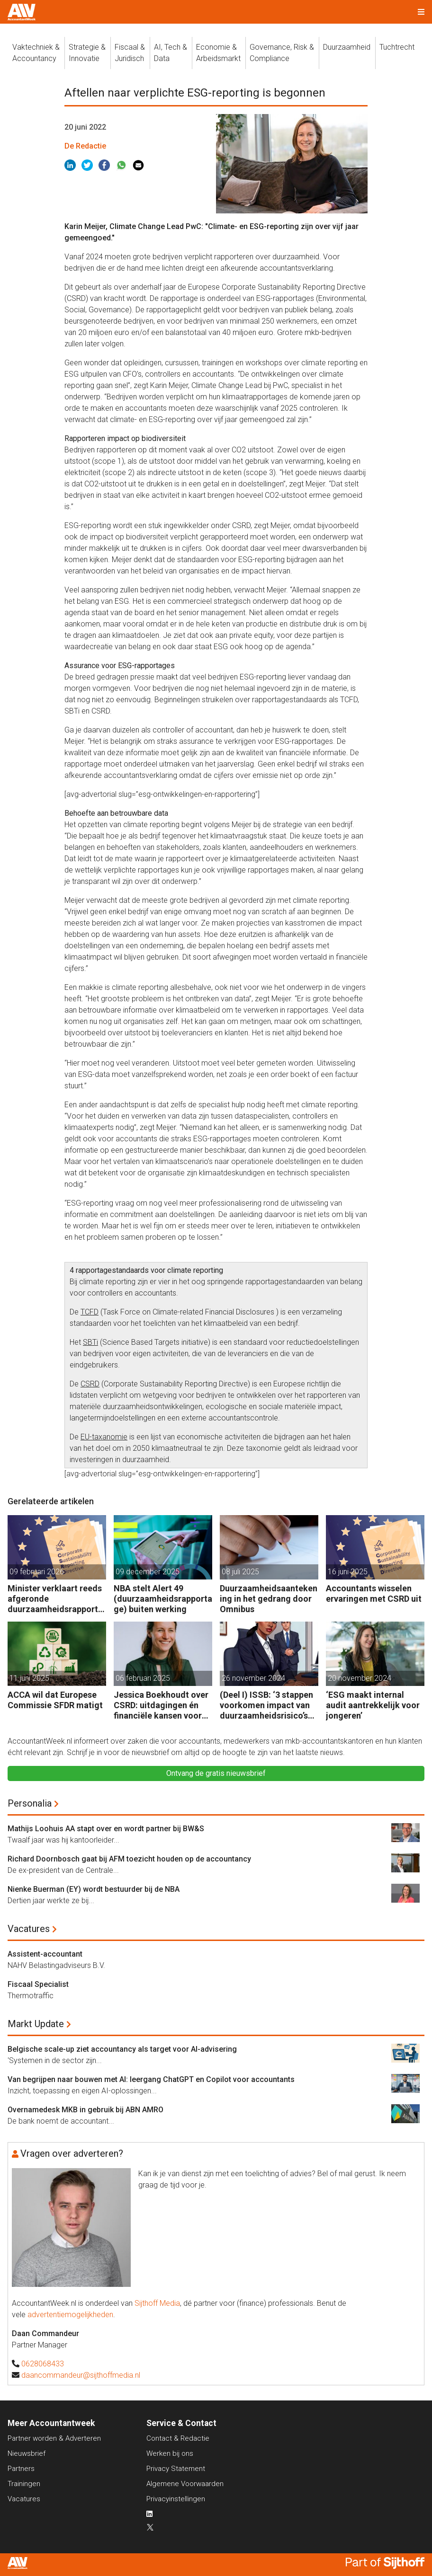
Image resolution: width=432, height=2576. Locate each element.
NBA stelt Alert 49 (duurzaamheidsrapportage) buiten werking (163, 1598)
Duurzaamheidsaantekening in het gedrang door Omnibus (268, 1598)
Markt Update (36, 2023)
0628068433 (42, 2363)
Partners (21, 2468)
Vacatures (29, 1928)
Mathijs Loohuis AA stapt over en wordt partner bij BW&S (106, 1828)
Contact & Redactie (177, 2438)
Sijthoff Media (157, 2303)
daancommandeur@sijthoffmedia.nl (80, 2375)
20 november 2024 (359, 1678)
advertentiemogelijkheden (70, 2314)
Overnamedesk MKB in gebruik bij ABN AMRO (85, 2109)
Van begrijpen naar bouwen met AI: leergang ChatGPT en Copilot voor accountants (151, 2079)
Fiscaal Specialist (38, 1984)
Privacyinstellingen (175, 2499)
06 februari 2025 (143, 1678)
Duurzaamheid (346, 47)
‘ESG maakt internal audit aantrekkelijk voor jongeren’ (373, 1705)
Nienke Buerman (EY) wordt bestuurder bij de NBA (94, 1889)
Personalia (30, 1803)
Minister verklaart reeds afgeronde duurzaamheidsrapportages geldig (55, 1598)
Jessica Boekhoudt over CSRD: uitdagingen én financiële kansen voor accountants (161, 1705)
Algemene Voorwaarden (185, 2483)
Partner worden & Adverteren (54, 2438)
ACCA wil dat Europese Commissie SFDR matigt (55, 1700)
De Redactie (85, 145)
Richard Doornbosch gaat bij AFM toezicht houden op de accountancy (129, 1858)
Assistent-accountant (45, 1954)
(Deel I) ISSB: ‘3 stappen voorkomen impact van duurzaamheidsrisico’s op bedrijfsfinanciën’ (266, 1705)
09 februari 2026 (36, 1571)
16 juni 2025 (348, 1571)
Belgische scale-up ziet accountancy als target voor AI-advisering (122, 2049)
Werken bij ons (169, 2453)
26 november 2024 (253, 1678)
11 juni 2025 (29, 1678)
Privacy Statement (175, 2468)
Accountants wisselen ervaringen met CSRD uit (374, 1593)
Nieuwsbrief (26, 2453)
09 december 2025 (148, 1571)
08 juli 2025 (240, 1571)
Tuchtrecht (396, 47)
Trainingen (24, 2483)
